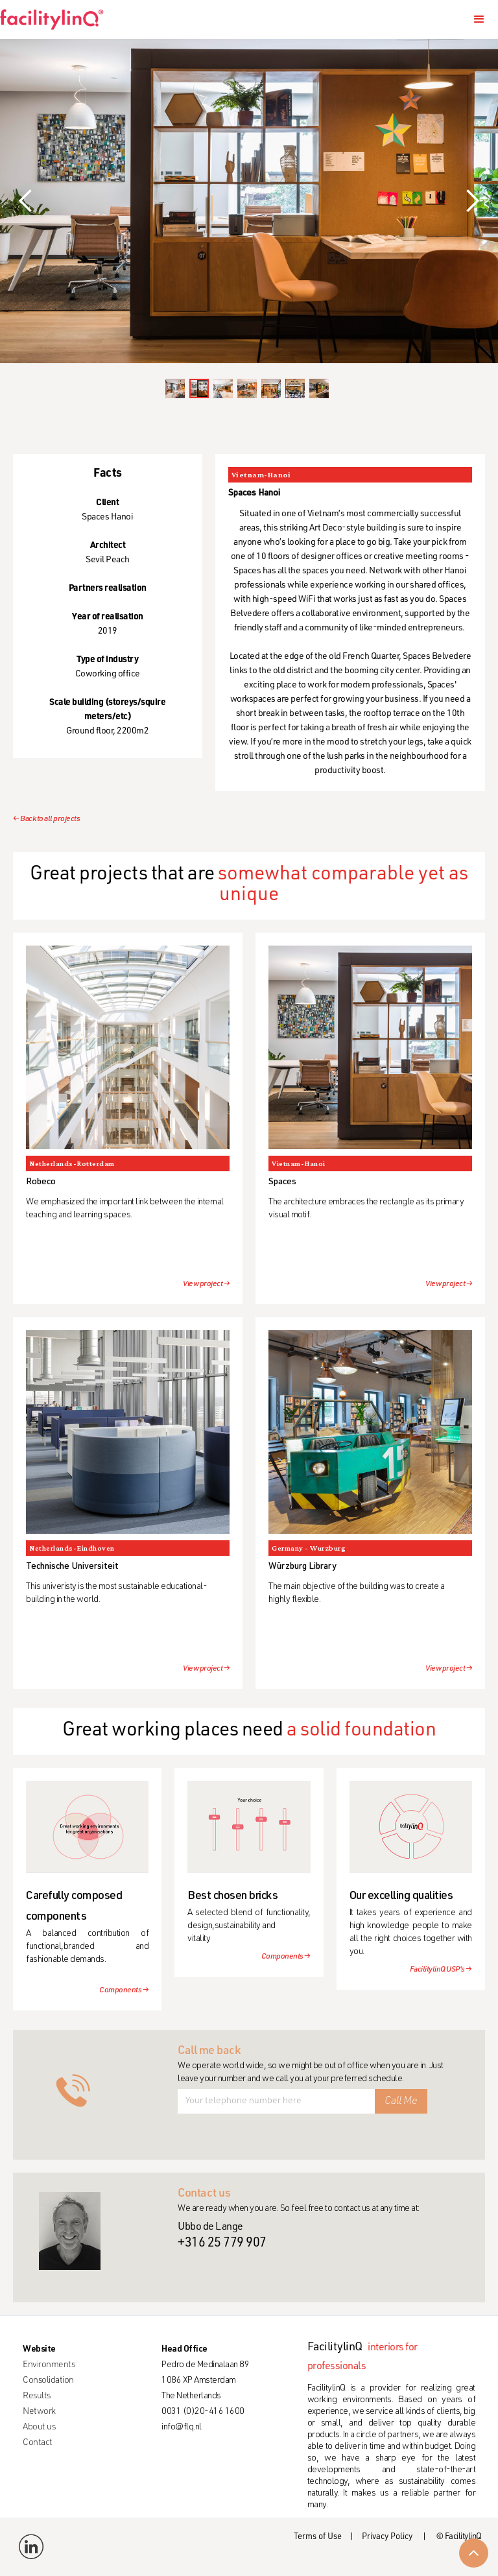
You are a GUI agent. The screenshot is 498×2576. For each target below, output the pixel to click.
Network (39, 2411)
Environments (49, 2365)
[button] (479, 19)
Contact (38, 2443)
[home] (56, 19)
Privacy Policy (387, 2537)
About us (39, 2427)
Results (37, 2396)
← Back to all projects (46, 819)
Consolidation (48, 2380)
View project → (206, 1284)
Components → (123, 1990)
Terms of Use (318, 2537)
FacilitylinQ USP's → (441, 1970)
